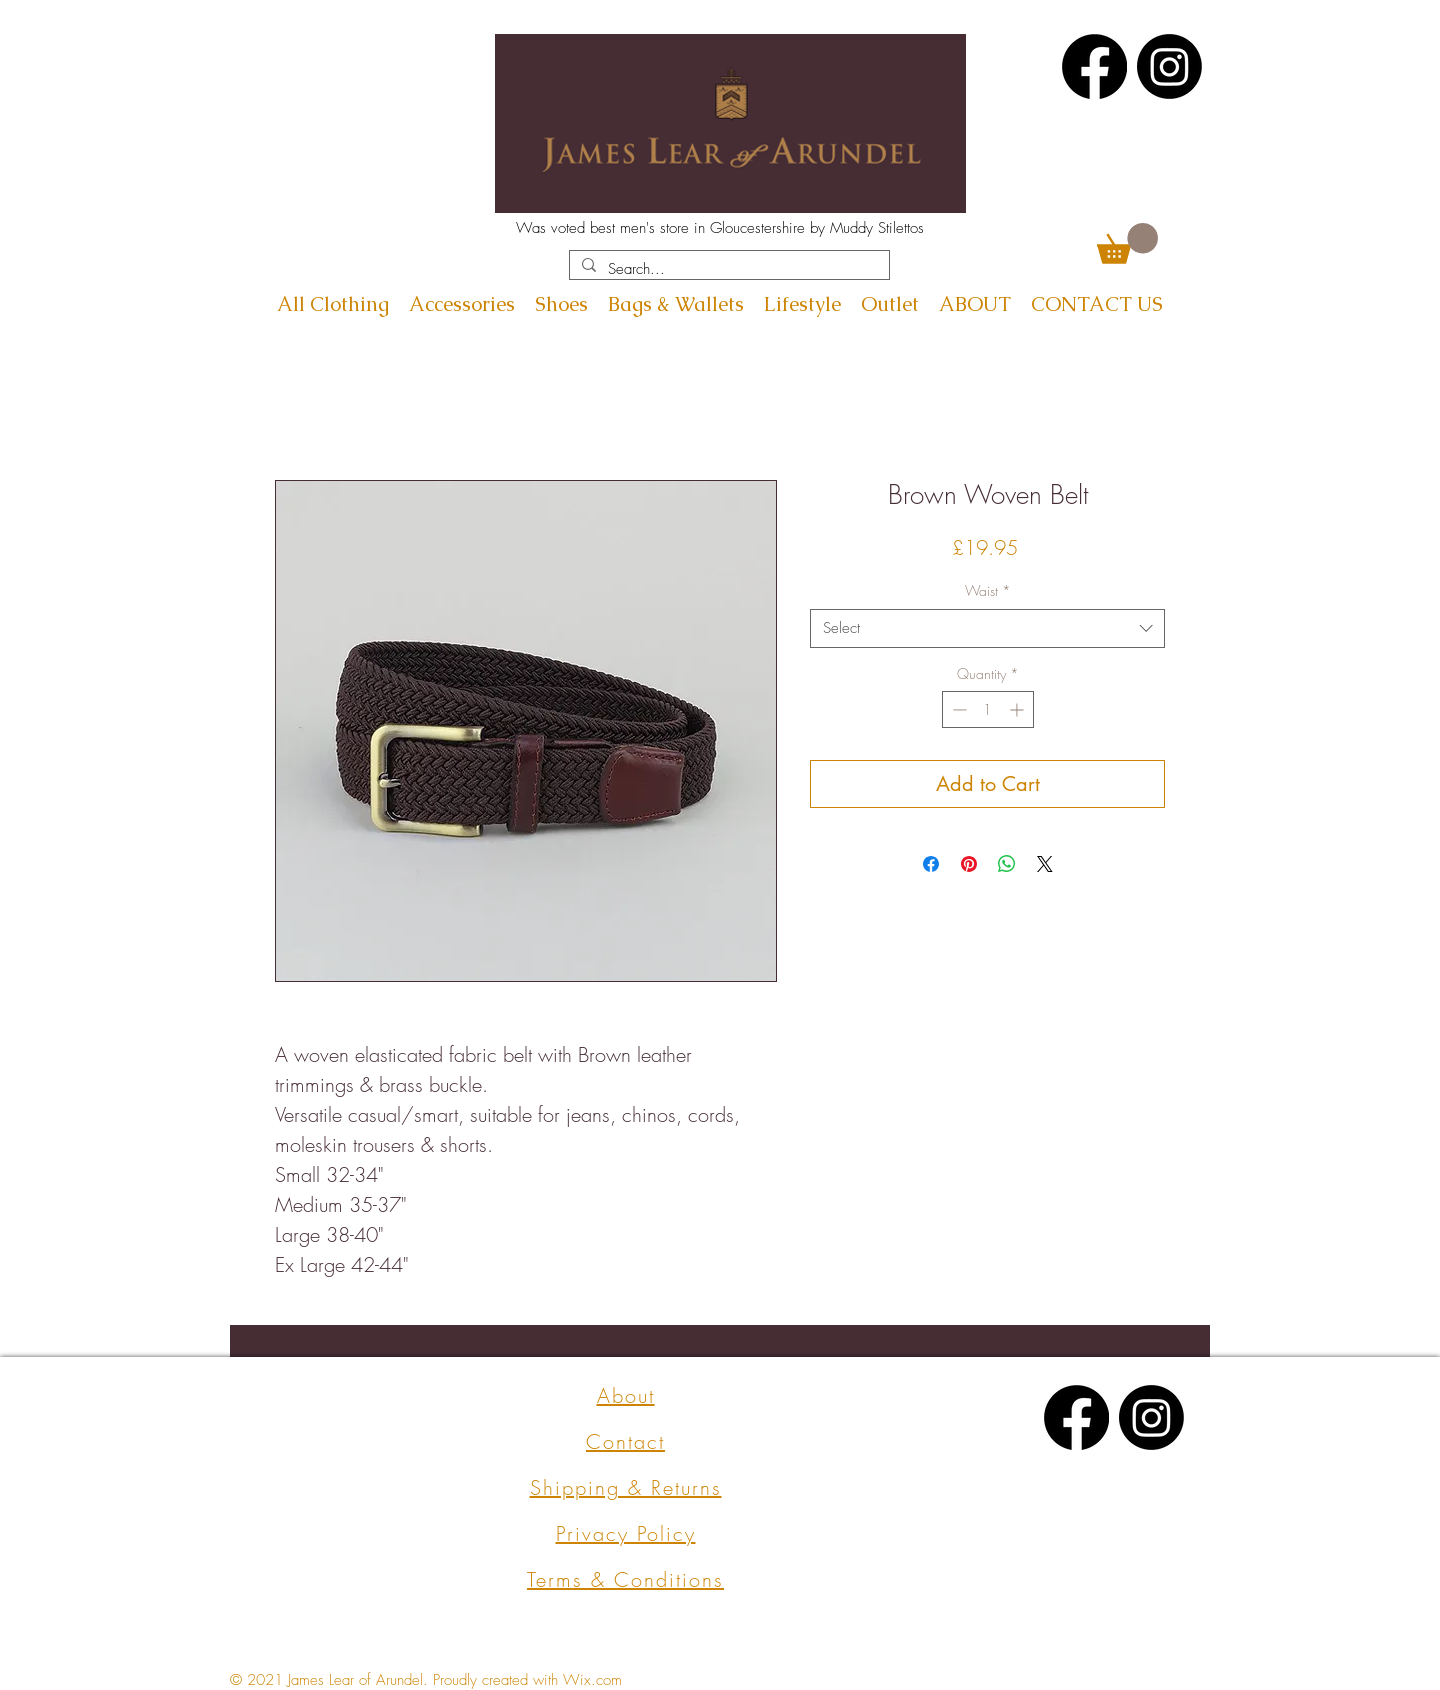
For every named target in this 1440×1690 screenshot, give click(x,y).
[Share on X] (1045, 864)
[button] (1127, 243)
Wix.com (592, 1680)
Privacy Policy (626, 1533)
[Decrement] (957, 709)
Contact (625, 1441)
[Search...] (727, 269)
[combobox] (987, 628)
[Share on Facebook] (931, 864)
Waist (988, 590)
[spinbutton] (988, 709)
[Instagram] (1169, 66)
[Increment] (1018, 709)
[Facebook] (1094, 66)
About (626, 1395)
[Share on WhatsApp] (1007, 864)
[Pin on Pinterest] (969, 864)
